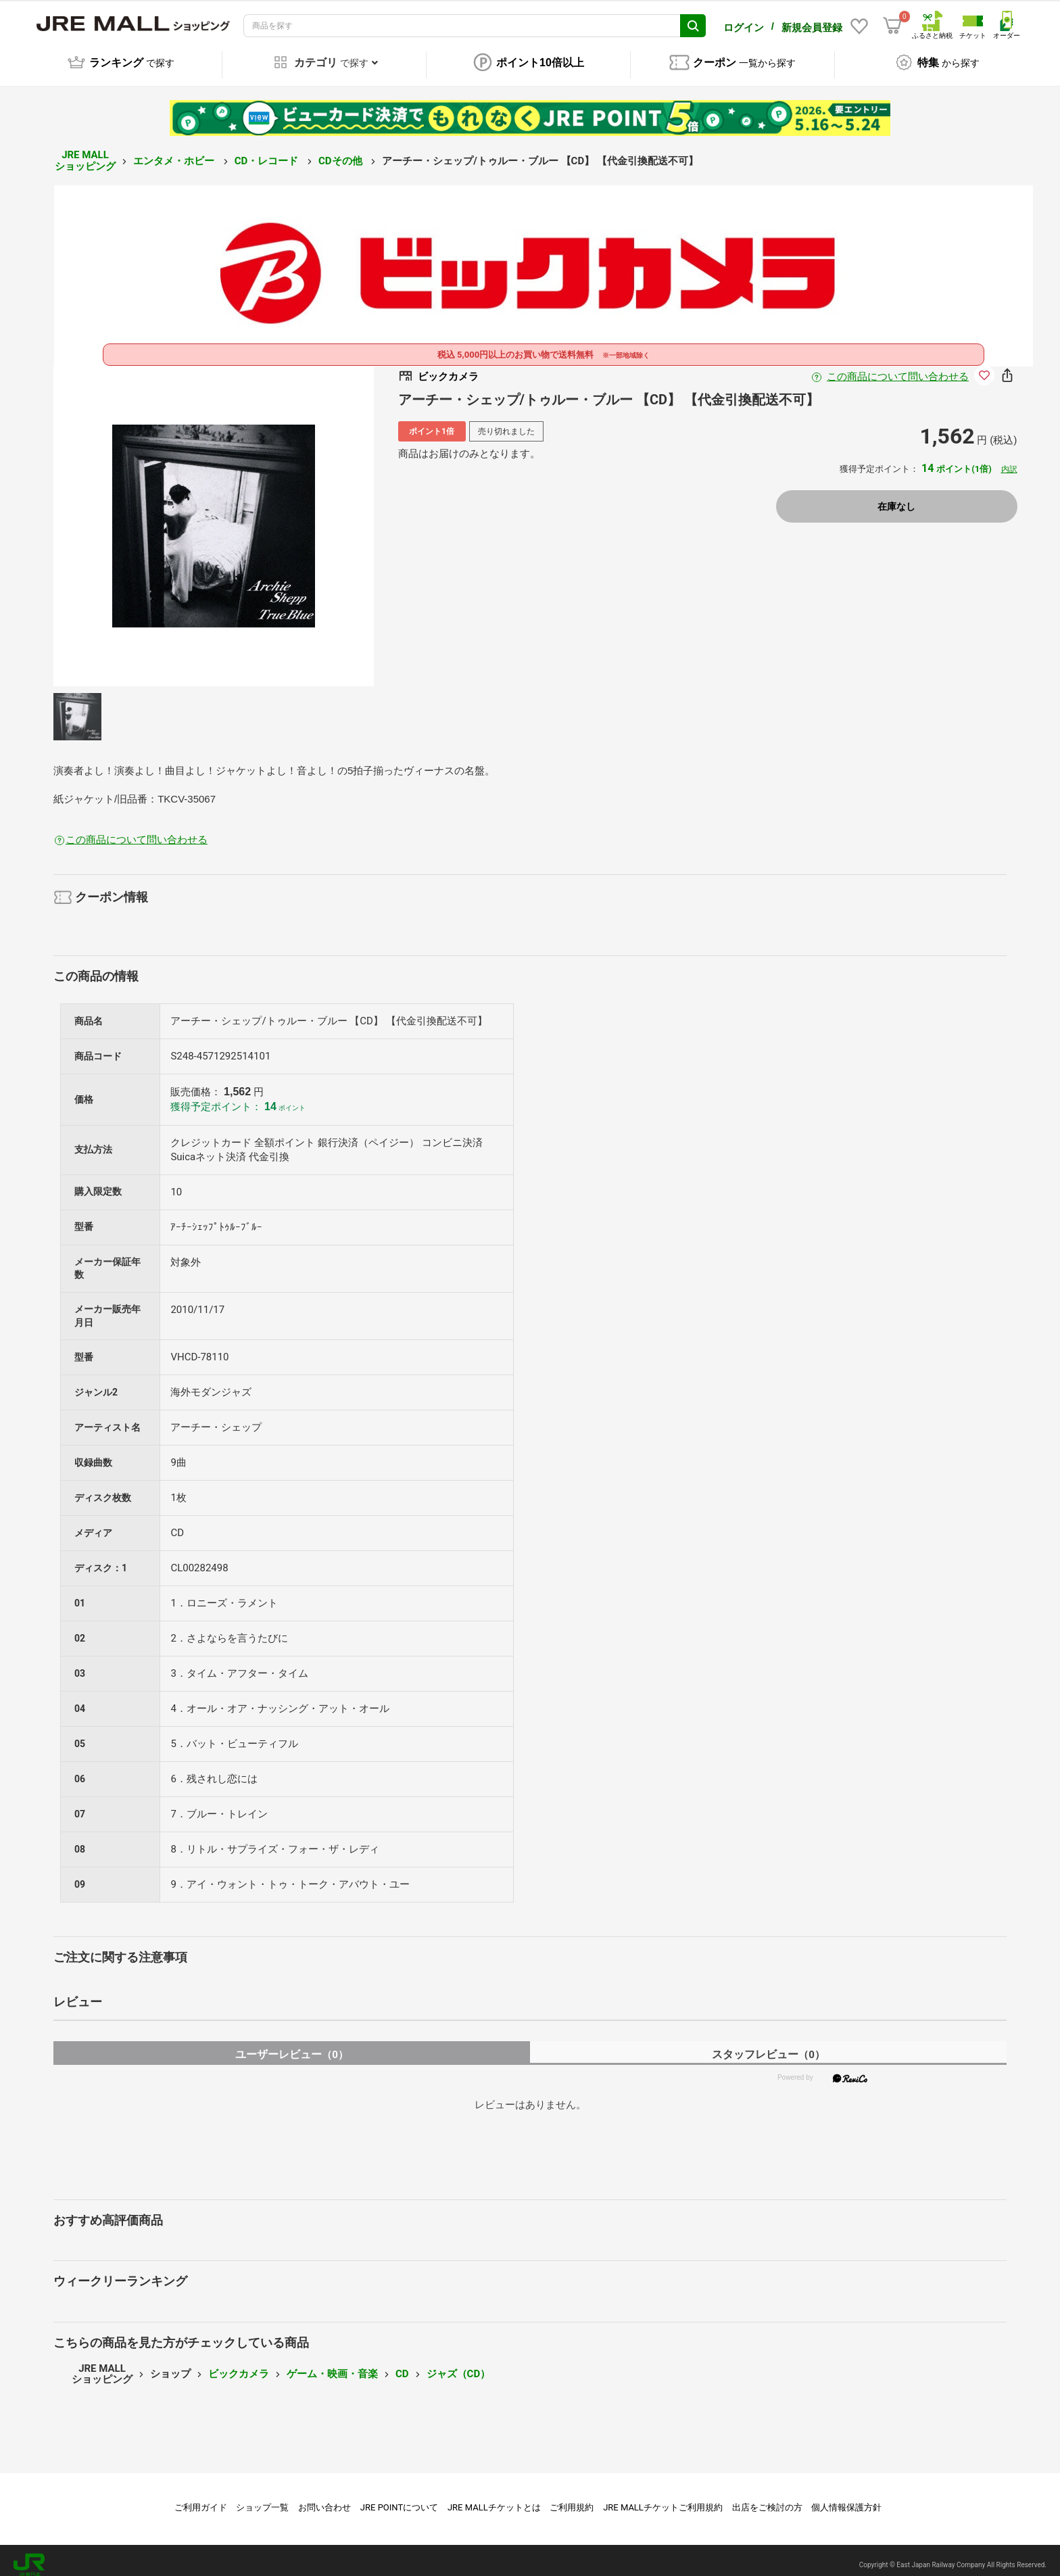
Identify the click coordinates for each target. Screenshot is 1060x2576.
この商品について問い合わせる (898, 367)
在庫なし (896, 497)
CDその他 (341, 151)
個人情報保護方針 (846, 2498)
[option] (213, 516)
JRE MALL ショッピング (85, 151)
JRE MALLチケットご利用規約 (663, 2498)
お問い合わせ (324, 2498)
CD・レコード (268, 151)
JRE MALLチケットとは (494, 2498)
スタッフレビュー (768, 2044)
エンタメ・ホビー (175, 151)
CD (402, 2364)
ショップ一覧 (262, 2498)
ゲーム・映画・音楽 (332, 2364)
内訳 (1009, 459)
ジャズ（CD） (459, 2364)
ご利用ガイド (200, 2498)
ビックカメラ (238, 2364)
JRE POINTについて (399, 2498)
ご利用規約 (572, 2498)
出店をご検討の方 (767, 2498)
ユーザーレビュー (291, 2044)
